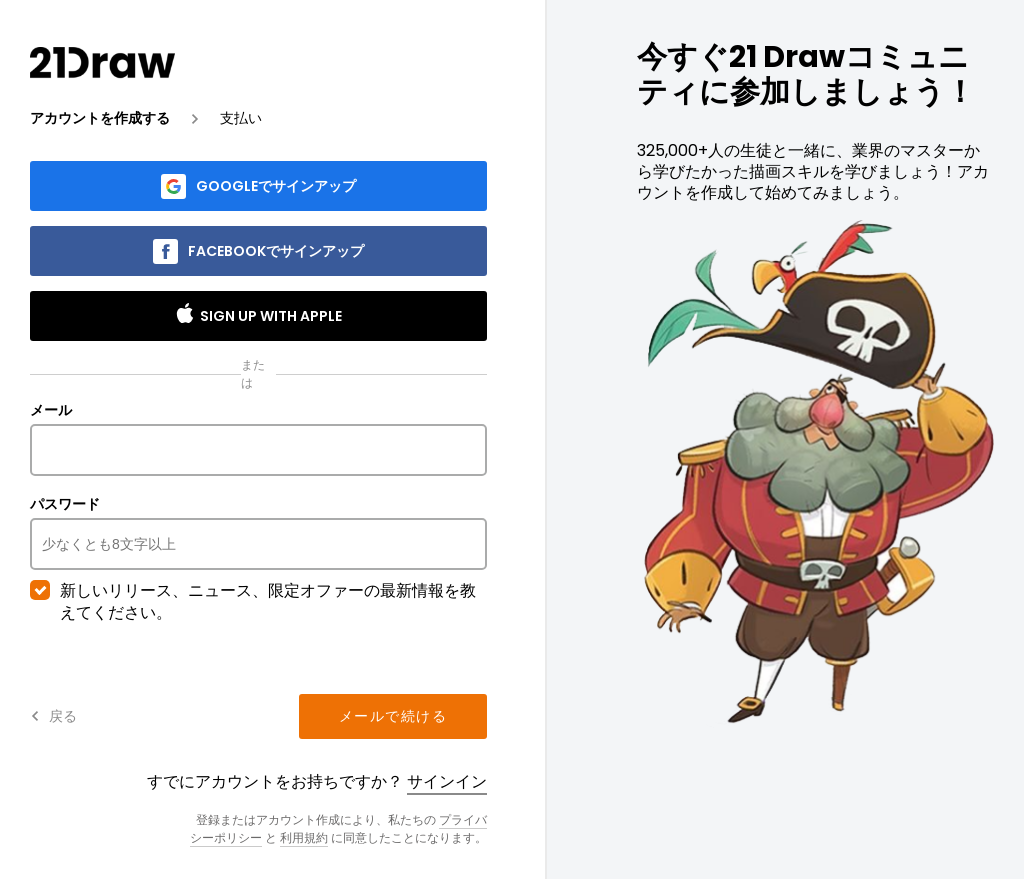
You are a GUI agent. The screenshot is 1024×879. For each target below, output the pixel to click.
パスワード (258, 533)
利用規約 (304, 837)
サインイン (447, 781)
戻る (53, 716)
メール (258, 439)
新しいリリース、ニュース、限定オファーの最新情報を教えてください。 (253, 602)
